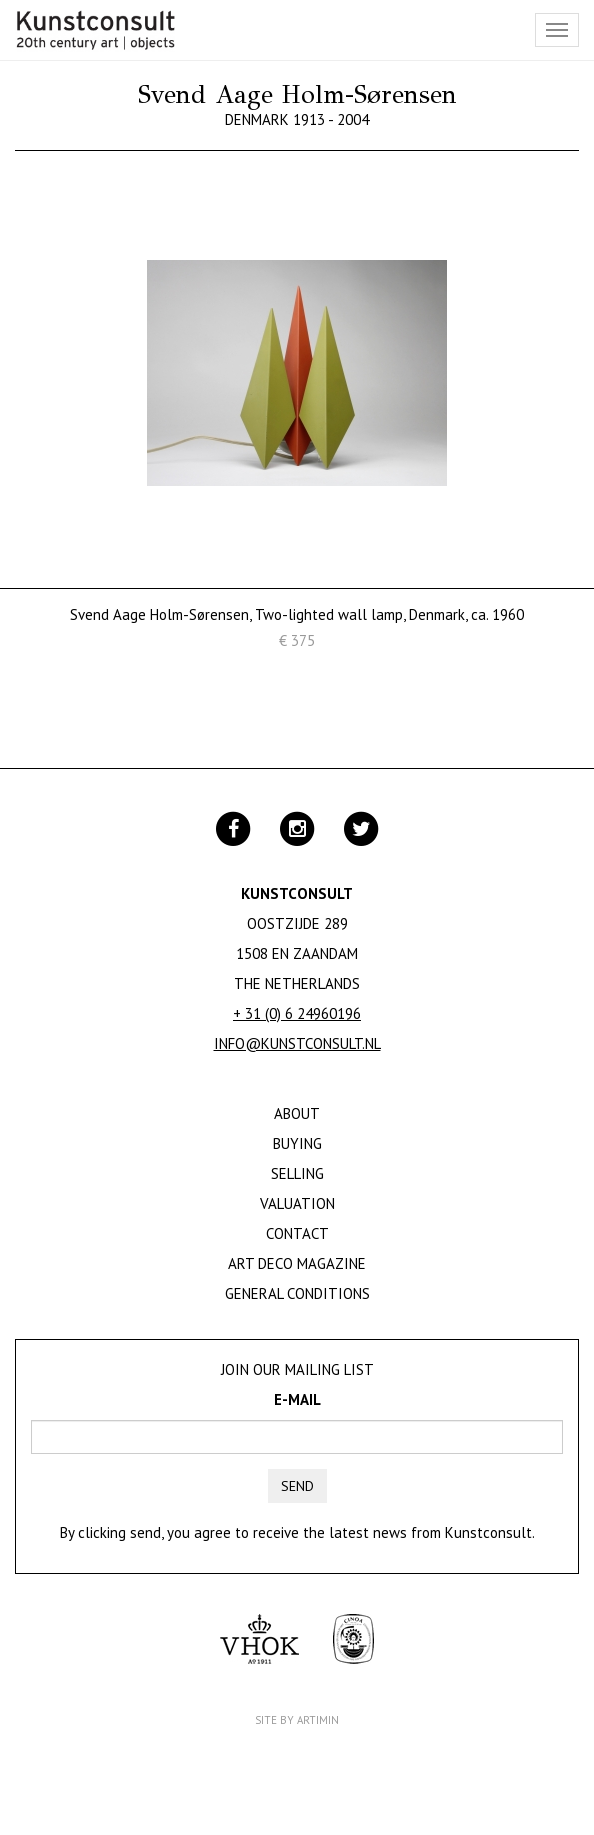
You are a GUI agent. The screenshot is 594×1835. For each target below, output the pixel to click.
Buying (297, 1143)
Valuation (297, 1203)
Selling (297, 1173)
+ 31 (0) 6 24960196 (297, 1013)
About (297, 1113)
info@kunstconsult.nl (297, 1043)
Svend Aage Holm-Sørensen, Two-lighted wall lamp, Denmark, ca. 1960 (297, 614)
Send (297, 1486)
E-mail (297, 1399)
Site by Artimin (297, 1720)
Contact (297, 1233)
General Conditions (297, 1293)
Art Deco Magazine (297, 1263)
